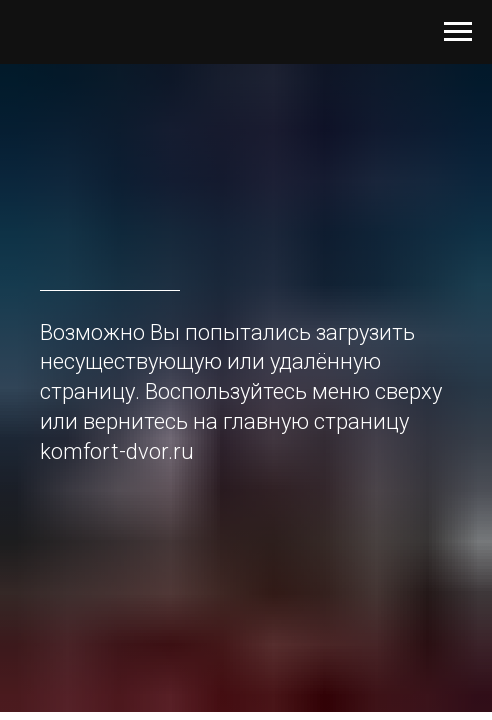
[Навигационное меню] (458, 32)
